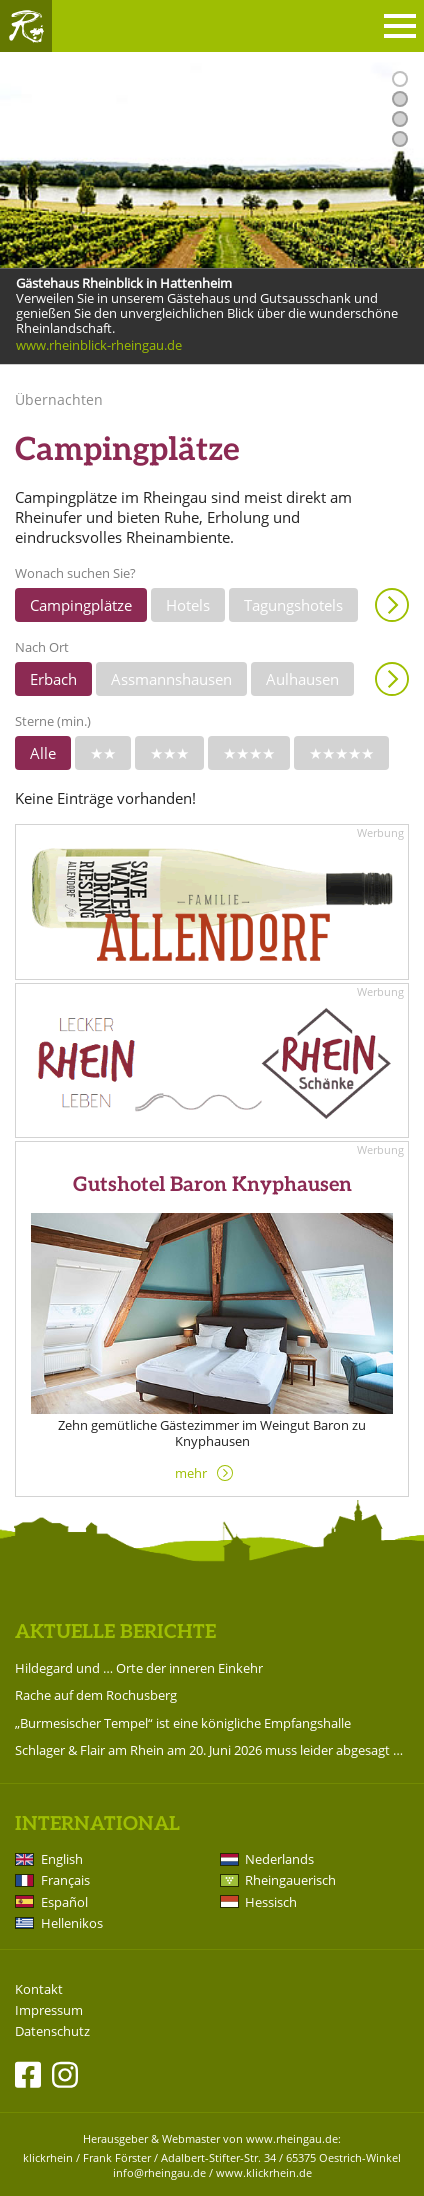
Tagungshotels (293, 605)
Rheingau (26, 26)
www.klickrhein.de (264, 2172)
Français (65, 1880)
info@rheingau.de (159, 2172)
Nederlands (279, 1859)
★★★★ (249, 753)
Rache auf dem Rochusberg (96, 1695)
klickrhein (48, 2157)
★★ (103, 753)
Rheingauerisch (290, 1880)
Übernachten (59, 399)
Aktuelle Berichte (115, 1632)
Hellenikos (72, 1923)
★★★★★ (341, 753)
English (62, 1859)
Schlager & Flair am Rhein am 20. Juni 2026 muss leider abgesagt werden (212, 1750)
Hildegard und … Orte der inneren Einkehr (139, 1668)
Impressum (49, 2010)
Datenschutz (52, 2031)
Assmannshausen (171, 679)
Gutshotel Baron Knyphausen (212, 1185)
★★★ (169, 753)
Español (64, 1902)
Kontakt (39, 1989)
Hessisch (271, 1902)
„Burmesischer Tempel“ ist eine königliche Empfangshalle (183, 1723)
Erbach (53, 679)
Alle (43, 753)
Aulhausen (302, 679)
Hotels (188, 605)
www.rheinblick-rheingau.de (99, 346)
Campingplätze (81, 605)
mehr (191, 1473)
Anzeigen (392, 605)
